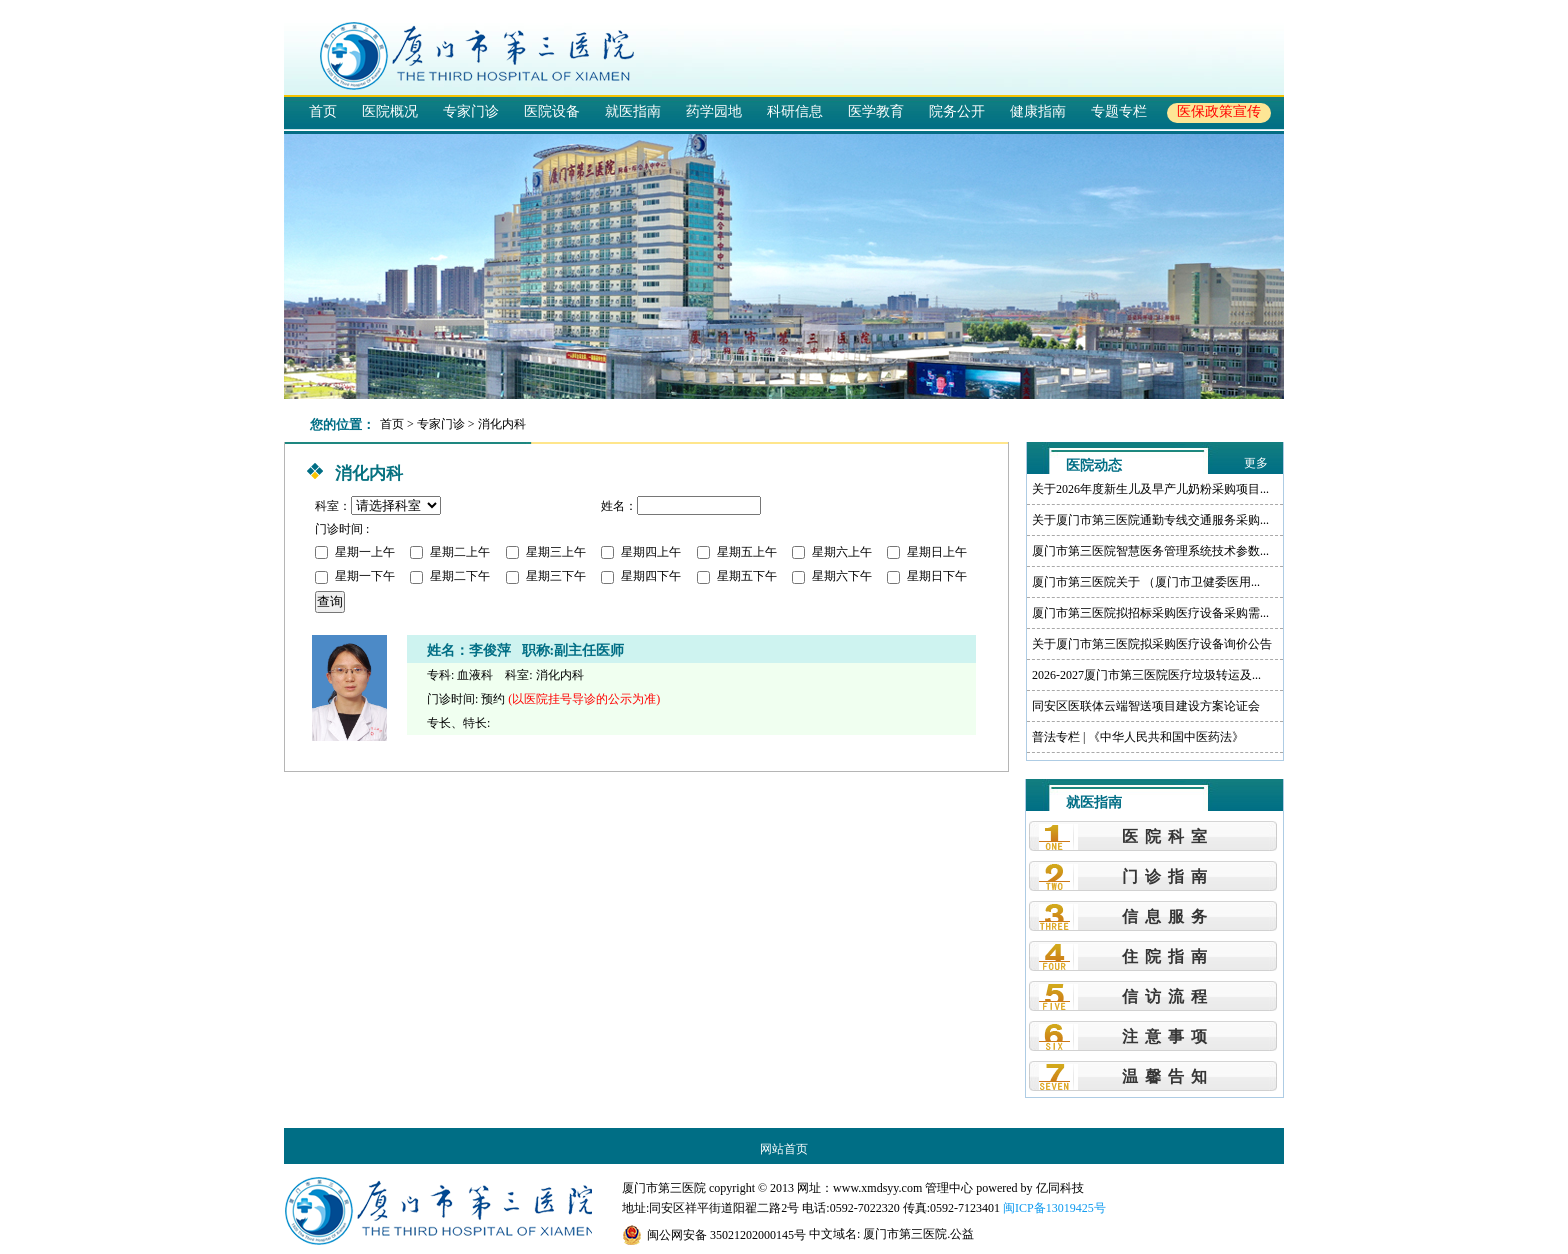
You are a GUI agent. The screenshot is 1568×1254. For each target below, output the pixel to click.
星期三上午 (546, 552)
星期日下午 (927, 576)
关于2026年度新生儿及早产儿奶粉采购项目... (1150, 489)
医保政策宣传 (1219, 111)
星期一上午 (355, 552)
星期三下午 (546, 576)
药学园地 (714, 111)
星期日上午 (927, 552)
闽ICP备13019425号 (1054, 1208)
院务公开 (957, 111)
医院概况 (390, 111)
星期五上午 (737, 552)
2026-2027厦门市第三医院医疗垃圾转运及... (1146, 675)
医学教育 (876, 111)
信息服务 (1168, 916)
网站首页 (784, 1149)
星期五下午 (737, 576)
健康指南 (1038, 111)
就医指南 (633, 111)
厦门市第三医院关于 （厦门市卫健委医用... (1146, 582)
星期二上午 (450, 552)
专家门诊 (471, 111)
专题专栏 (1119, 111)
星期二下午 (450, 576)
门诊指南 (1168, 876)
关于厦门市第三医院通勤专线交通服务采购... (1150, 520)
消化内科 (502, 424)
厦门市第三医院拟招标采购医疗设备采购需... (1150, 613)
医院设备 (552, 111)
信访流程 (1168, 996)
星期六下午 (832, 576)
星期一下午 (355, 576)
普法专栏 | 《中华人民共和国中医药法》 (1138, 737)
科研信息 (795, 111)
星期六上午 (832, 552)
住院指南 (1168, 956)
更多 (1256, 463)
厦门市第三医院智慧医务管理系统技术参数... (1150, 551)
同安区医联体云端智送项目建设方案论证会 (1146, 706)
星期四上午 (641, 552)
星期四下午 (641, 576)
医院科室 (1168, 836)
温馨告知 (1168, 1076)
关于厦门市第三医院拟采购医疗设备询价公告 (1152, 644)
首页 (323, 111)
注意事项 (1168, 1036)
